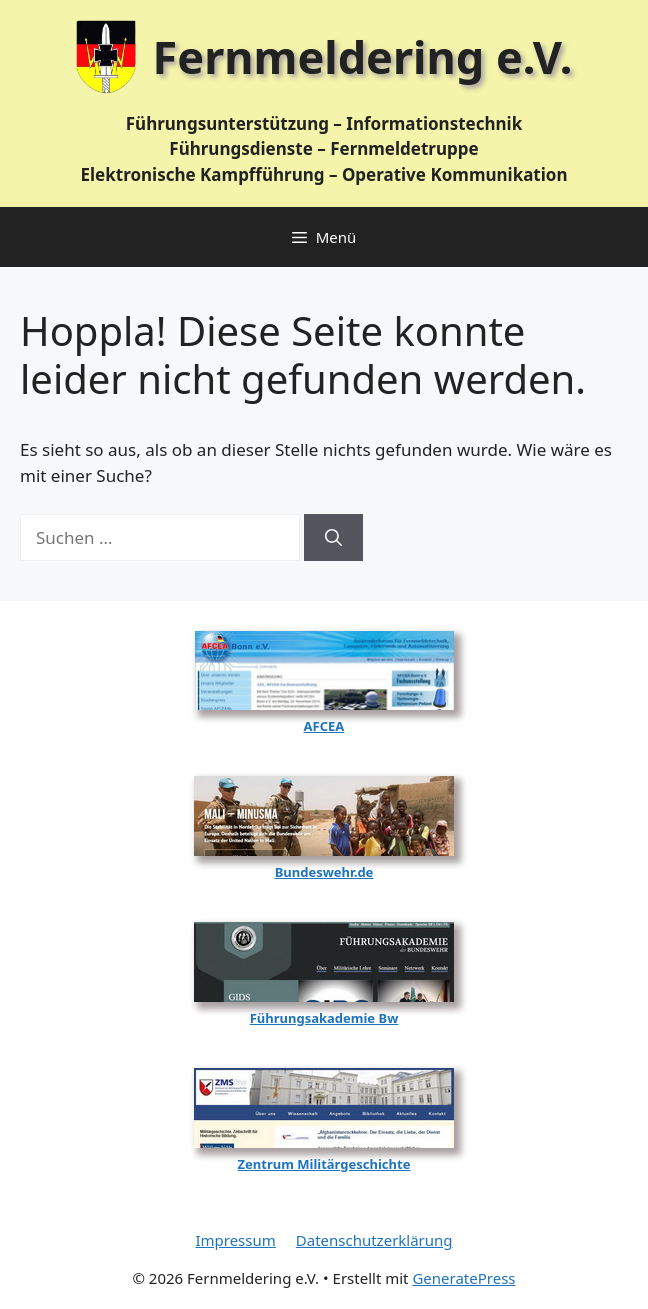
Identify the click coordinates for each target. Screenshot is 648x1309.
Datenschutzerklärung (374, 1240)
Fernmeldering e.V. (363, 56)
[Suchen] (333, 538)
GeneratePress (463, 1278)
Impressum (235, 1240)
